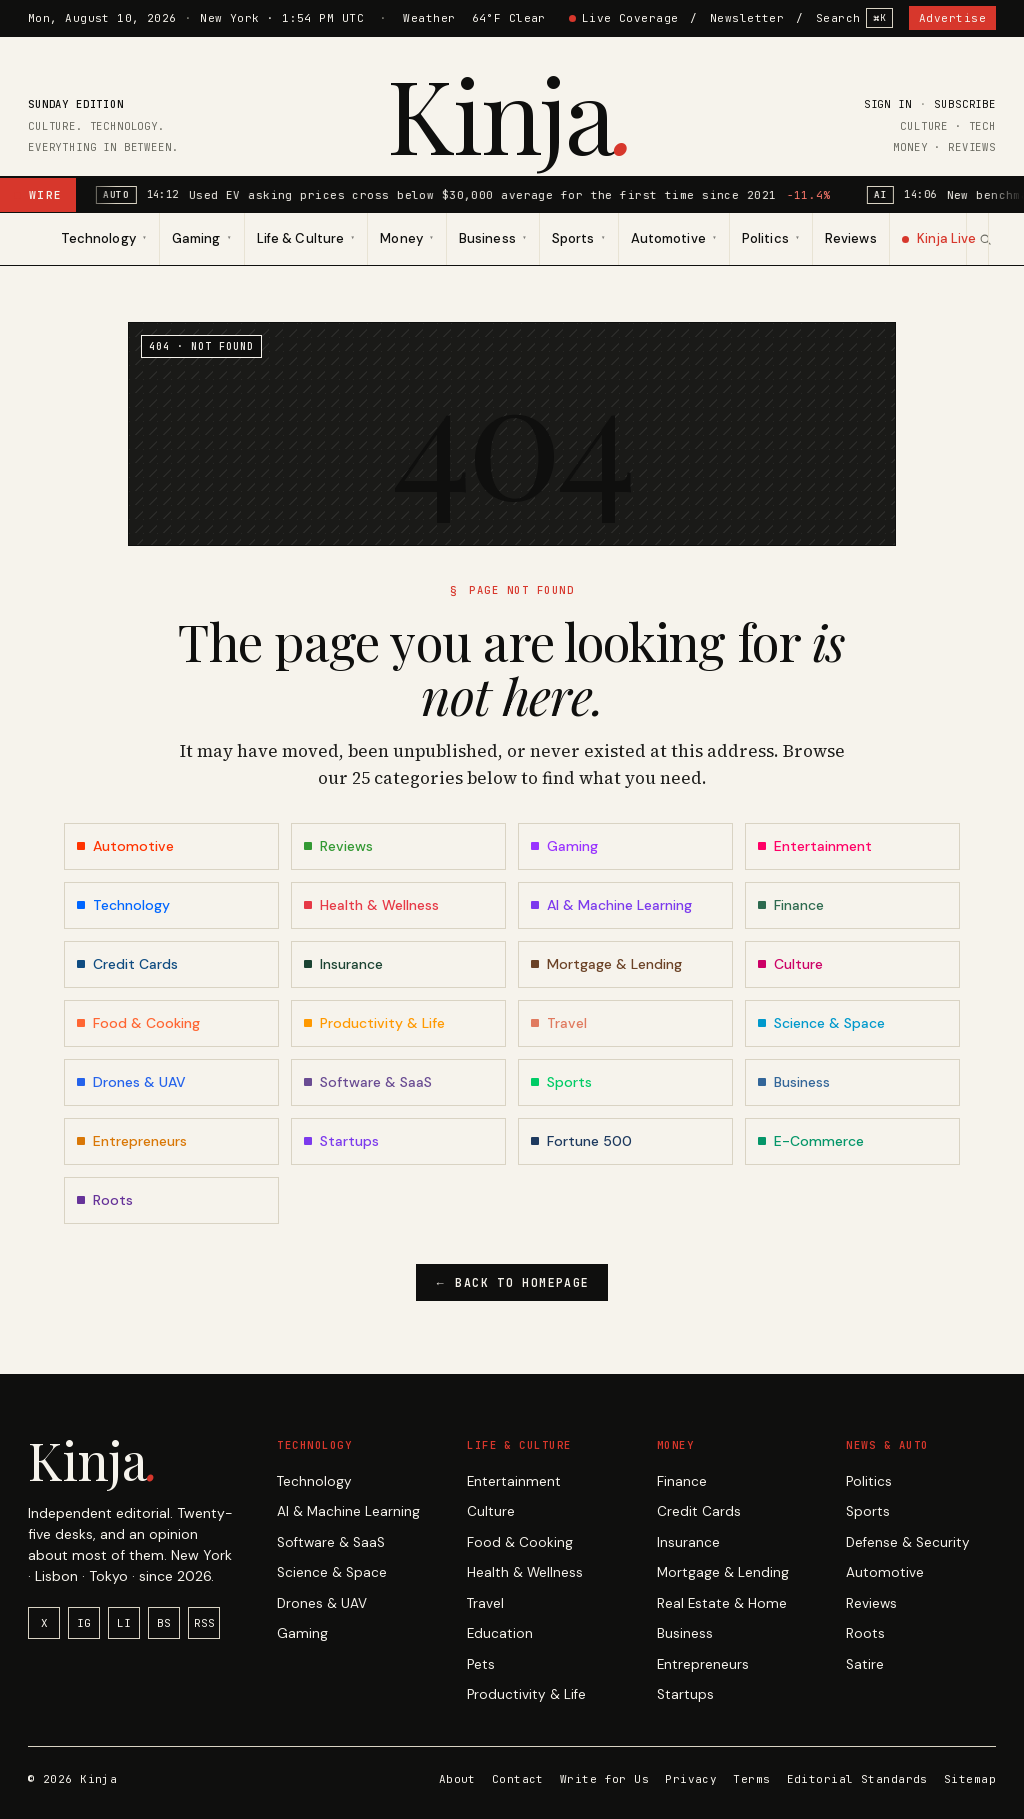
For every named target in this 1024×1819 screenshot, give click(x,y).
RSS (204, 1623)
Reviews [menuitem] (850, 238)
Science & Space (332, 1572)
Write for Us (604, 1779)
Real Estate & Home (722, 1603)
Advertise (952, 18)
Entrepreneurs (703, 1664)
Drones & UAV (322, 1603)
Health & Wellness (525, 1572)
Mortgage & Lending (723, 1572)
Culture (491, 1511)
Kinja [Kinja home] (512, 112)
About (457, 1779)
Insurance (688, 1542)
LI (124, 1623)
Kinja (93, 1460)
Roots (865, 1633)
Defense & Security (908, 1542)
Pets (481, 1664)
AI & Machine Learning (348, 1511)
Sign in (888, 104)
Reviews (871, 1603)
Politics (869, 1481)
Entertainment (514, 1481)
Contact (518, 1779)
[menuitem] (104, 239)
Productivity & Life (526, 1694)
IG (84, 1623)
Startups (685, 1694)
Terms (751, 1779)
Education (500, 1633)
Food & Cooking (520, 1542)
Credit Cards (699, 1511)
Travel (485, 1603)
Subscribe (965, 104)
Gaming (302, 1633)
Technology (314, 1481)
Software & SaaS (331, 1542)
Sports (868, 1511)
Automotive (885, 1572)
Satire (865, 1664)
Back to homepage (512, 1282)
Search (854, 18)
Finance (682, 1481)
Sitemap (970, 1779)
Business (685, 1633)
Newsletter (747, 18)
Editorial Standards (857, 1779)
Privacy (691, 1779)
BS (164, 1623)
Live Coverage (624, 18)
